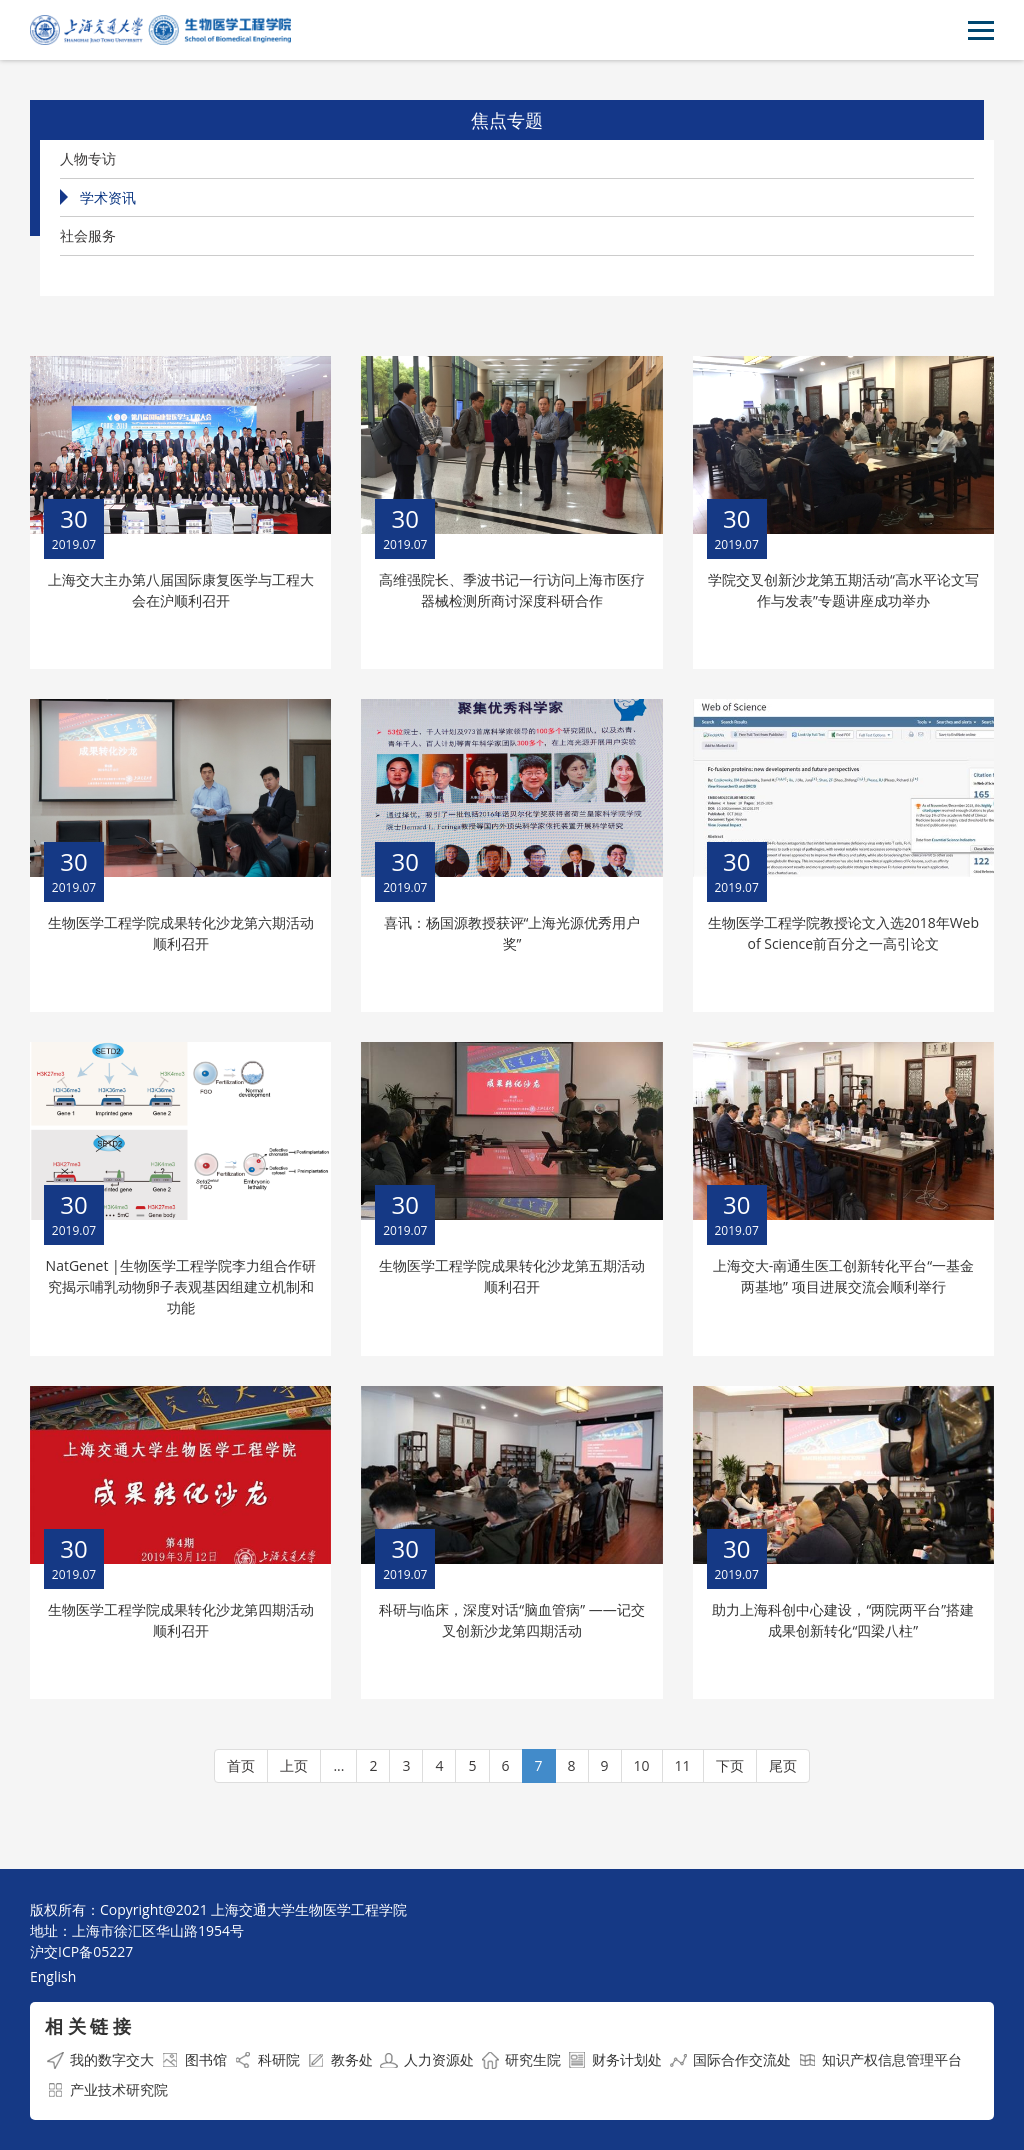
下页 (730, 1765)
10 (642, 1765)
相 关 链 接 (88, 2026)
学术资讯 (108, 197)
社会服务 (88, 235)
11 (683, 1765)
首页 (241, 1765)
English (53, 1976)
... (338, 1765)
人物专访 (88, 158)
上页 (294, 1765)
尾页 (783, 1765)
